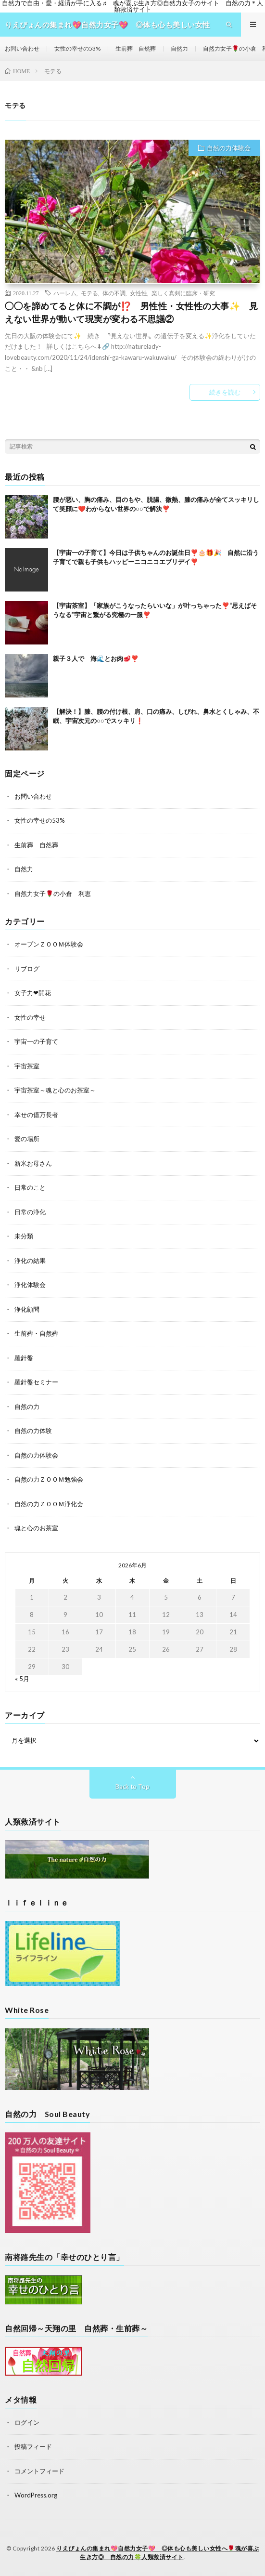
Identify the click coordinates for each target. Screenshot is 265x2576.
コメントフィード (39, 2471)
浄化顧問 (26, 1309)
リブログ (26, 969)
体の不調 (114, 293)
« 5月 (22, 1678)
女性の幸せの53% (77, 48)
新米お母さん (33, 1163)
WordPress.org (35, 2495)
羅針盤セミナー (36, 1382)
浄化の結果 (30, 1260)
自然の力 (26, 1406)
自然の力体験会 (229, 148)
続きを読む (224, 392)
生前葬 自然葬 (135, 48)
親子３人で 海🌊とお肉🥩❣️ (96, 658)
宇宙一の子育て (36, 1041)
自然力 (179, 48)
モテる (89, 293)
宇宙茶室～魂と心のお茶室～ (55, 1090)
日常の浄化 (30, 1212)
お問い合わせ (22, 48)
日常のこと (30, 1187)
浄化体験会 (30, 1284)
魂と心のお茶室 (36, 1528)
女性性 (138, 293)
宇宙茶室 (26, 1066)
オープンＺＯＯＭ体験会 (48, 944)
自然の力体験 (33, 1430)
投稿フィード (33, 2446)
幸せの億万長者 (36, 1114)
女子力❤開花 (32, 993)
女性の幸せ (30, 1017)
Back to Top (132, 1786)
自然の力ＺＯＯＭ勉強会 (48, 1479)
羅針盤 (23, 1358)
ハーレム (64, 293)
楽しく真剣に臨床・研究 (183, 293)
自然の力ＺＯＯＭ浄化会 (48, 1504)
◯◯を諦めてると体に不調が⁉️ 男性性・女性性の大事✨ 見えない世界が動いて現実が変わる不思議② (131, 312)
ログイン (26, 2422)
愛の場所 (26, 1139)
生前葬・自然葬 (36, 1333)
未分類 (23, 1236)
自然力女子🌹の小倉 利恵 (52, 893)
